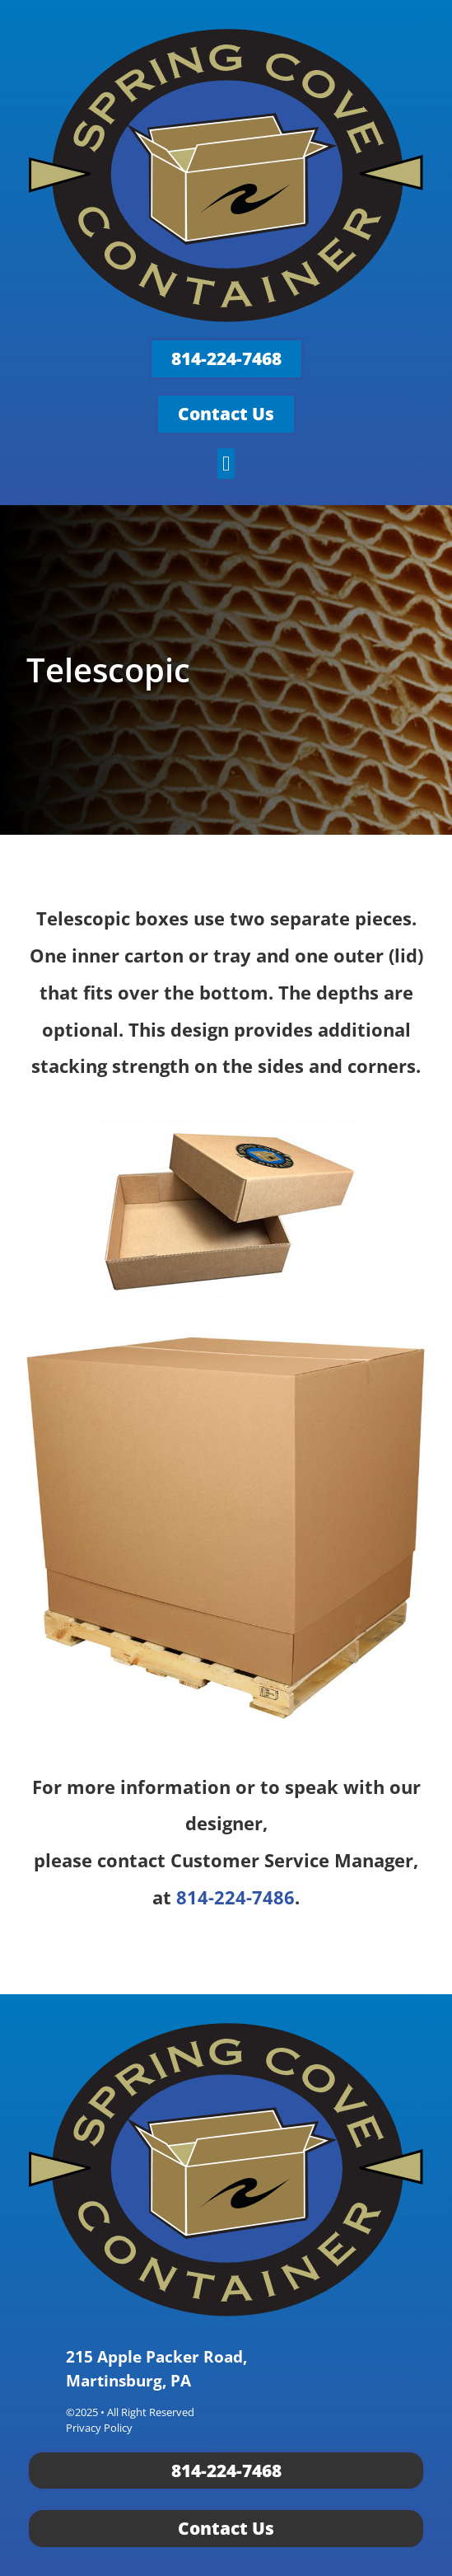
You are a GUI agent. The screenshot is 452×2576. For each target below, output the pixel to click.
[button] (226, 464)
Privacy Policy (99, 2427)
